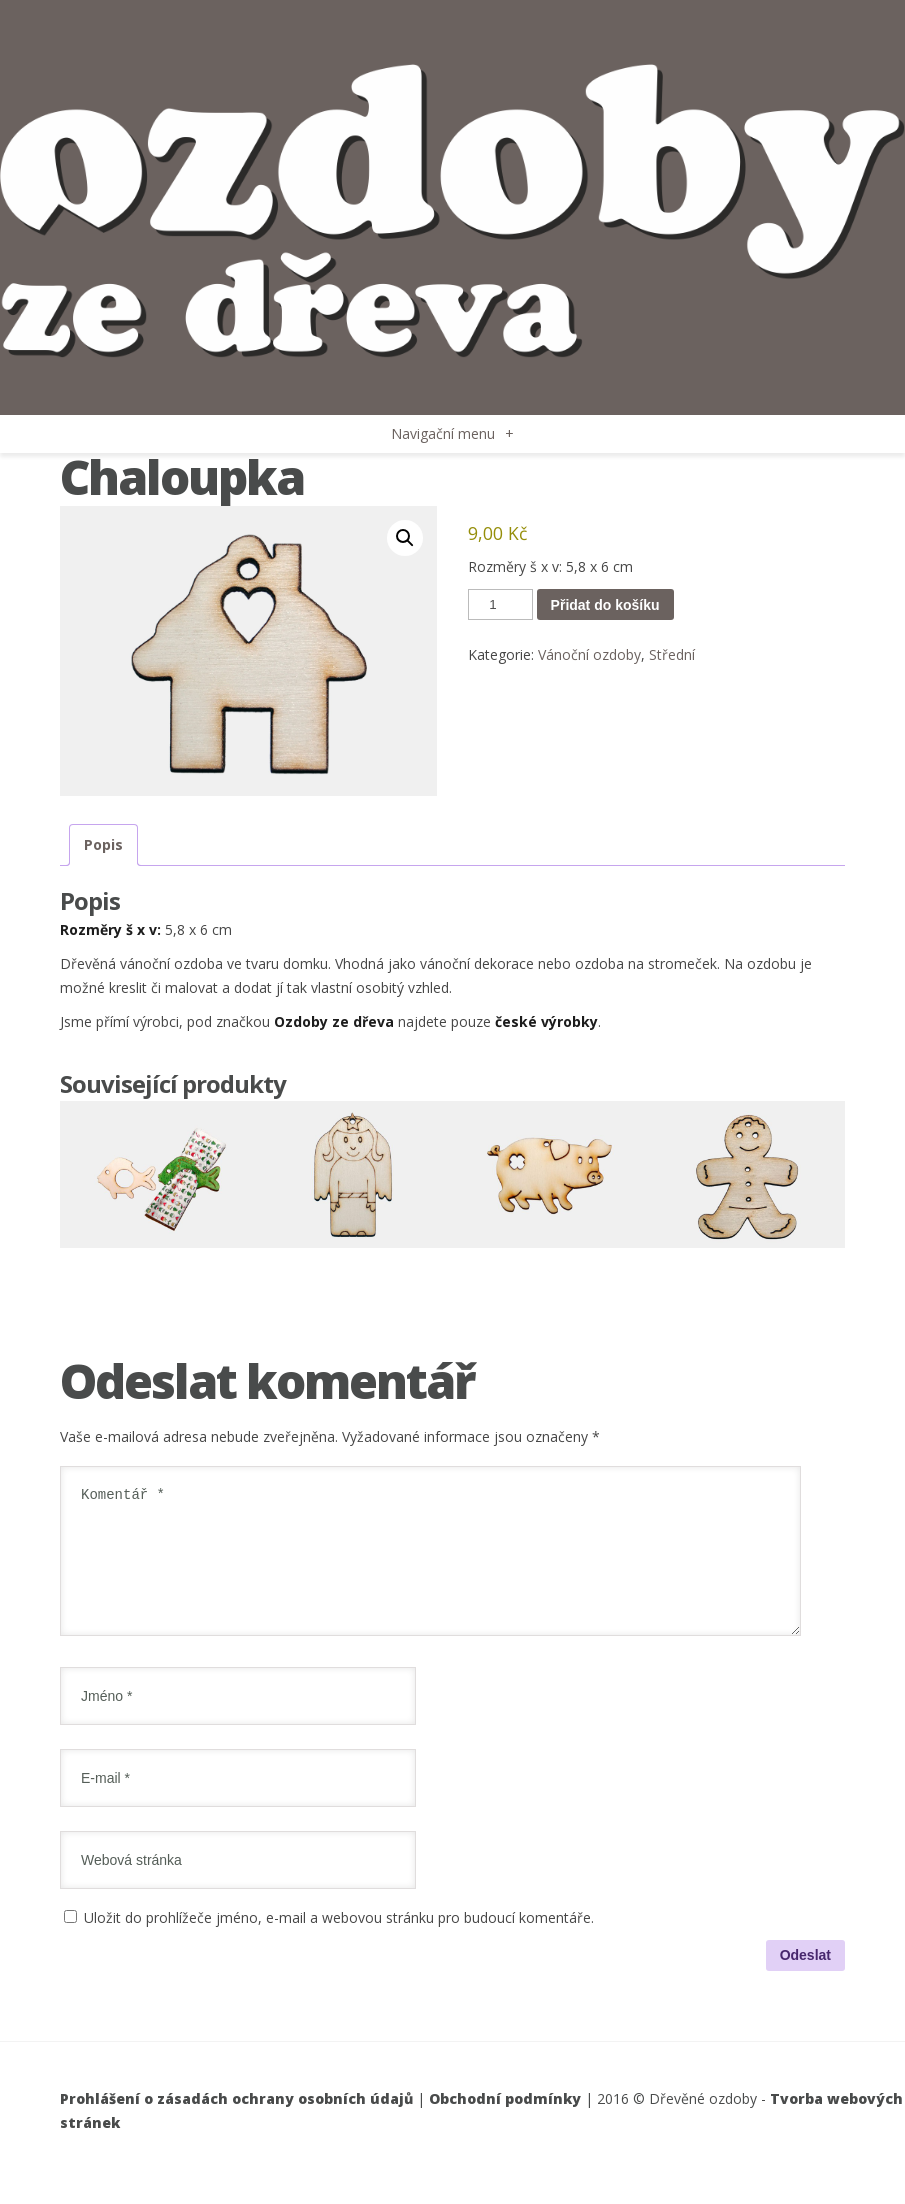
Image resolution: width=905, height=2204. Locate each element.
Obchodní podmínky (505, 2122)
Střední (672, 654)
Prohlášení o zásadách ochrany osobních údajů (236, 2122)
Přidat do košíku (605, 605)
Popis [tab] (103, 844)
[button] (405, 538)
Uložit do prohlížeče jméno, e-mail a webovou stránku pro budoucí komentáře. (339, 1941)
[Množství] (500, 604)
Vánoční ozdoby (589, 654)
